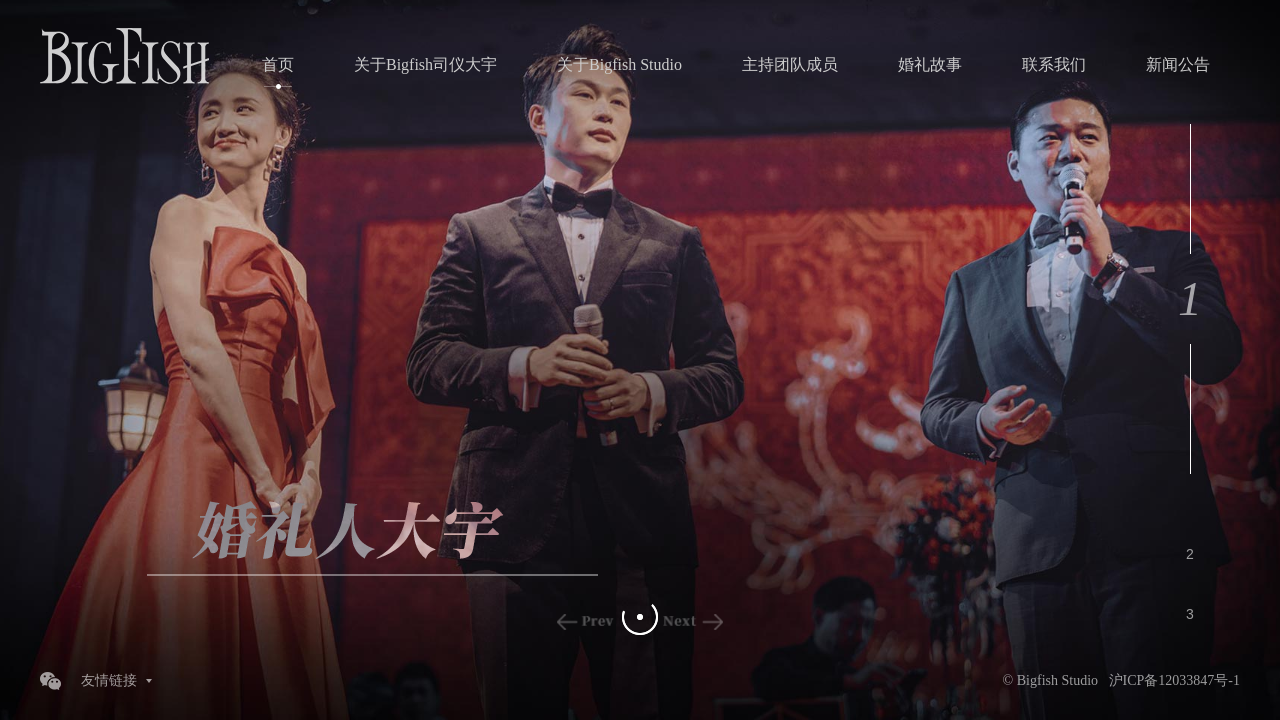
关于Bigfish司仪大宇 (425, 64)
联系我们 (1054, 64)
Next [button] (693, 622)
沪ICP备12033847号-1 (1174, 680)
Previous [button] (587, 622)
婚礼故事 (930, 64)
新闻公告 (1178, 64)
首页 (278, 64)
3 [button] (1190, 614)
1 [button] (1190, 299)
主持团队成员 (790, 64)
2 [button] (1190, 554)
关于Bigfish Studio (619, 64)
